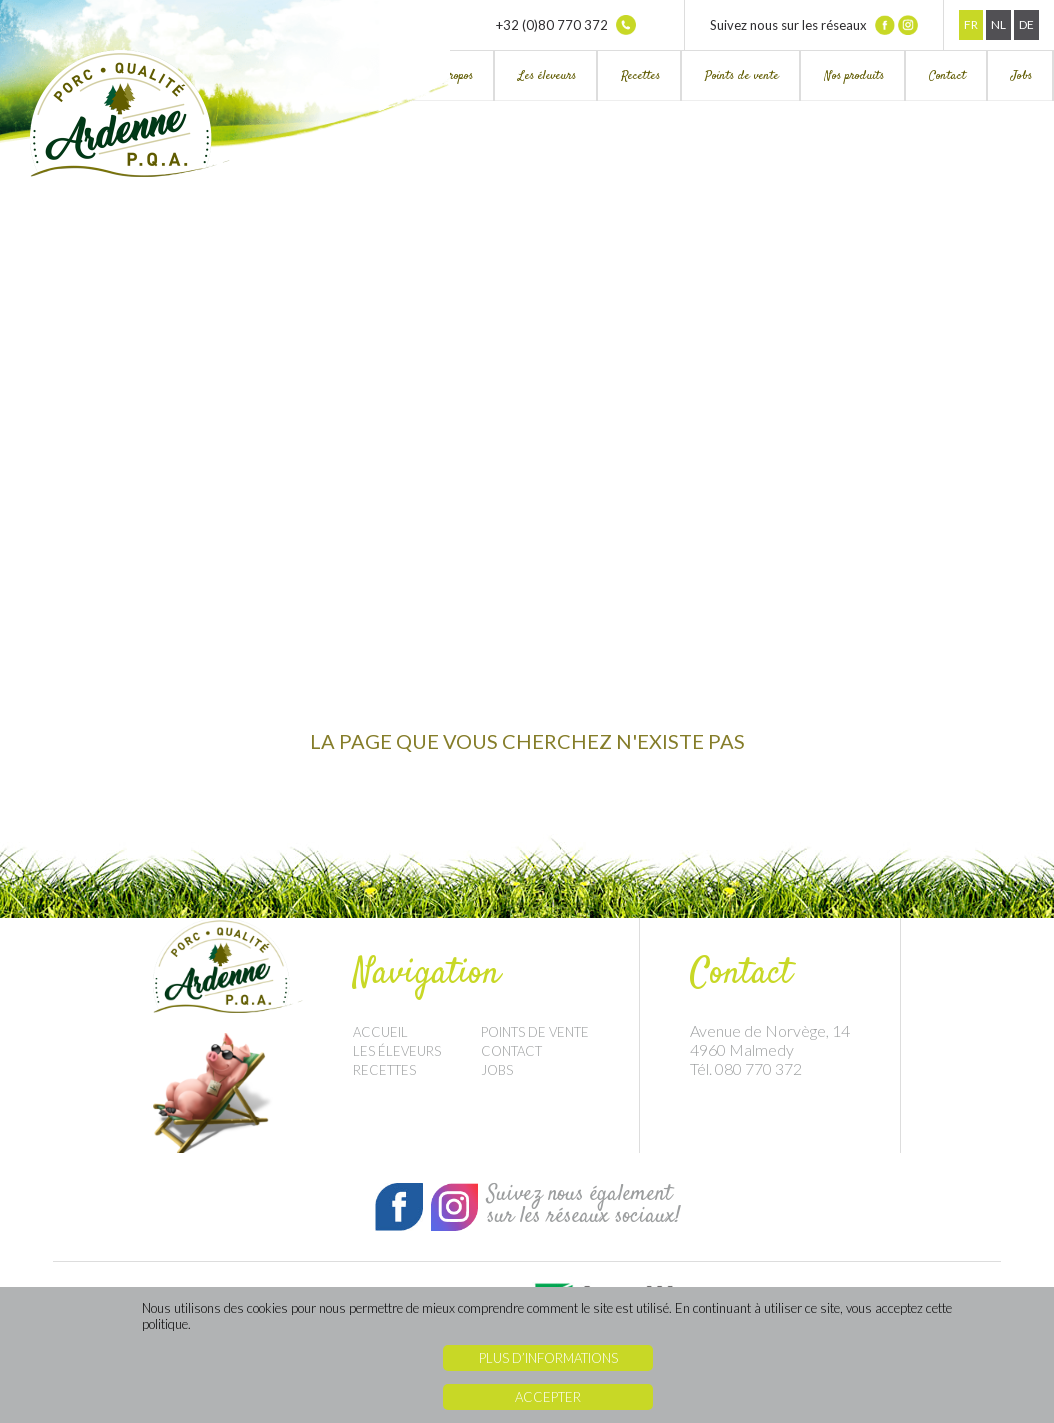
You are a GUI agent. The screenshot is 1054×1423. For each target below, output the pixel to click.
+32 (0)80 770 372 (566, 25)
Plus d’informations (548, 1358)
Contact (947, 76)
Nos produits (854, 76)
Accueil (380, 1032)
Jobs (1021, 76)
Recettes (640, 76)
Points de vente (742, 76)
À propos (453, 76)
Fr (971, 24)
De (1026, 24)
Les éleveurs (547, 76)
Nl (998, 24)
